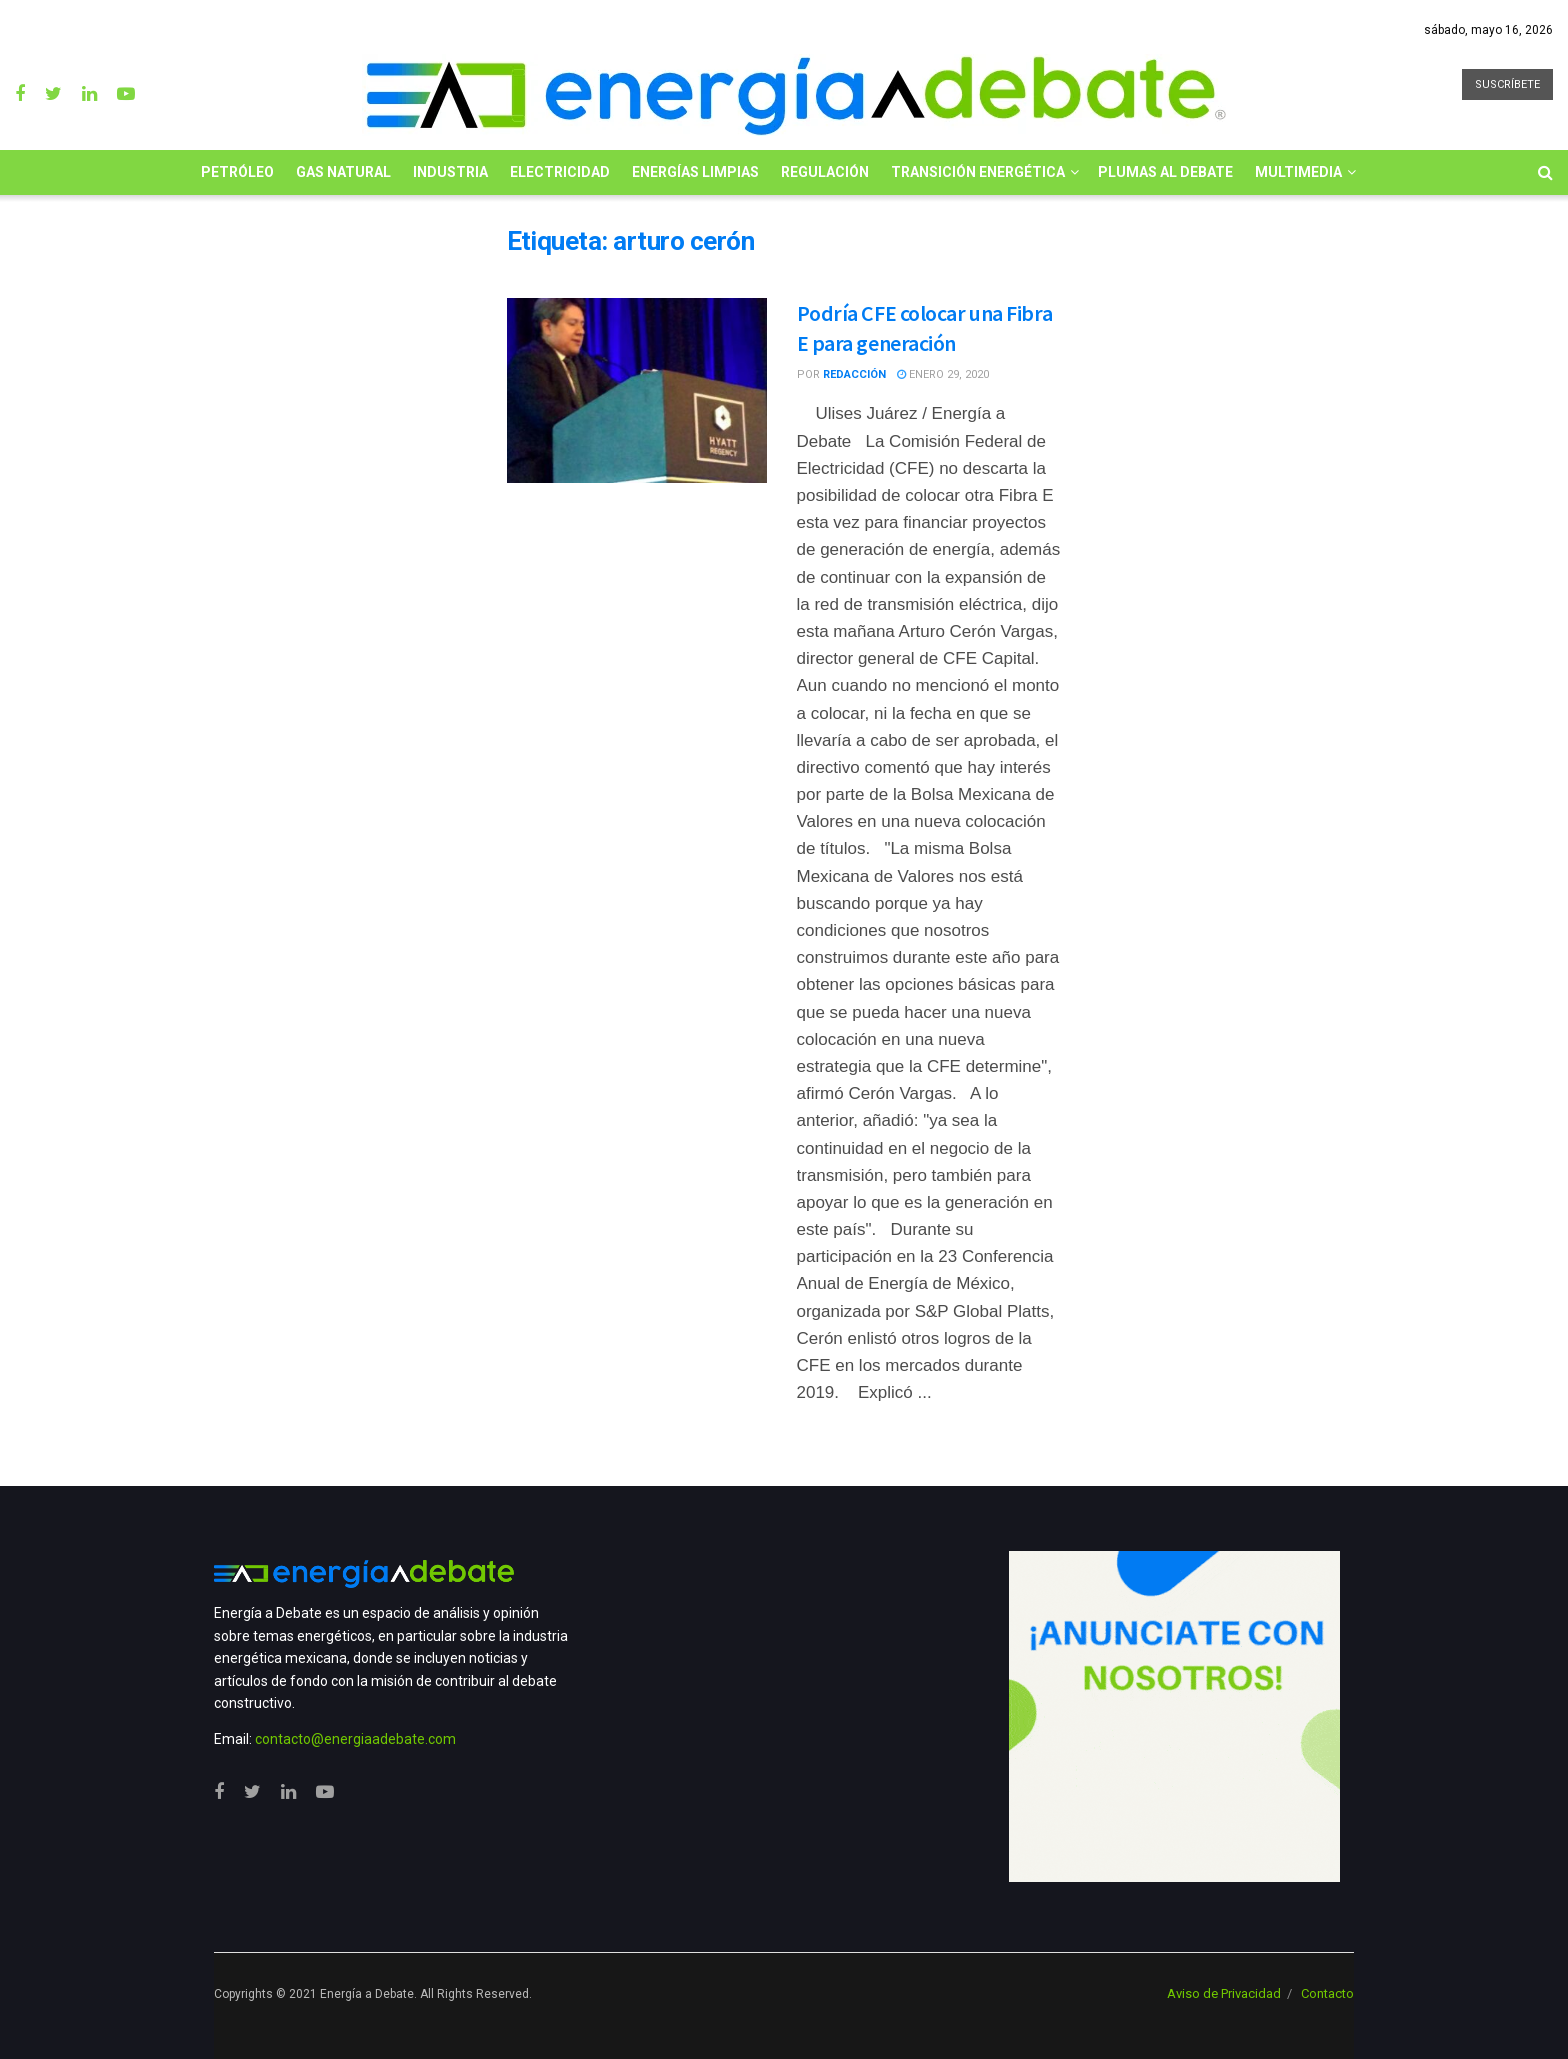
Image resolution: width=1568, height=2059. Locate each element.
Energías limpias (695, 172)
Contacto (1327, 1993)
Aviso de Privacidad (1224, 1993)
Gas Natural (343, 172)
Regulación (825, 172)
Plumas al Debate (1165, 172)
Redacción (854, 374)
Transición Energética (978, 172)
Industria (450, 172)
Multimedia (1298, 172)
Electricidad (560, 172)
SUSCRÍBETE (1507, 84)
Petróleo (237, 172)
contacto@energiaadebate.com (355, 1739)
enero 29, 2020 (943, 374)
